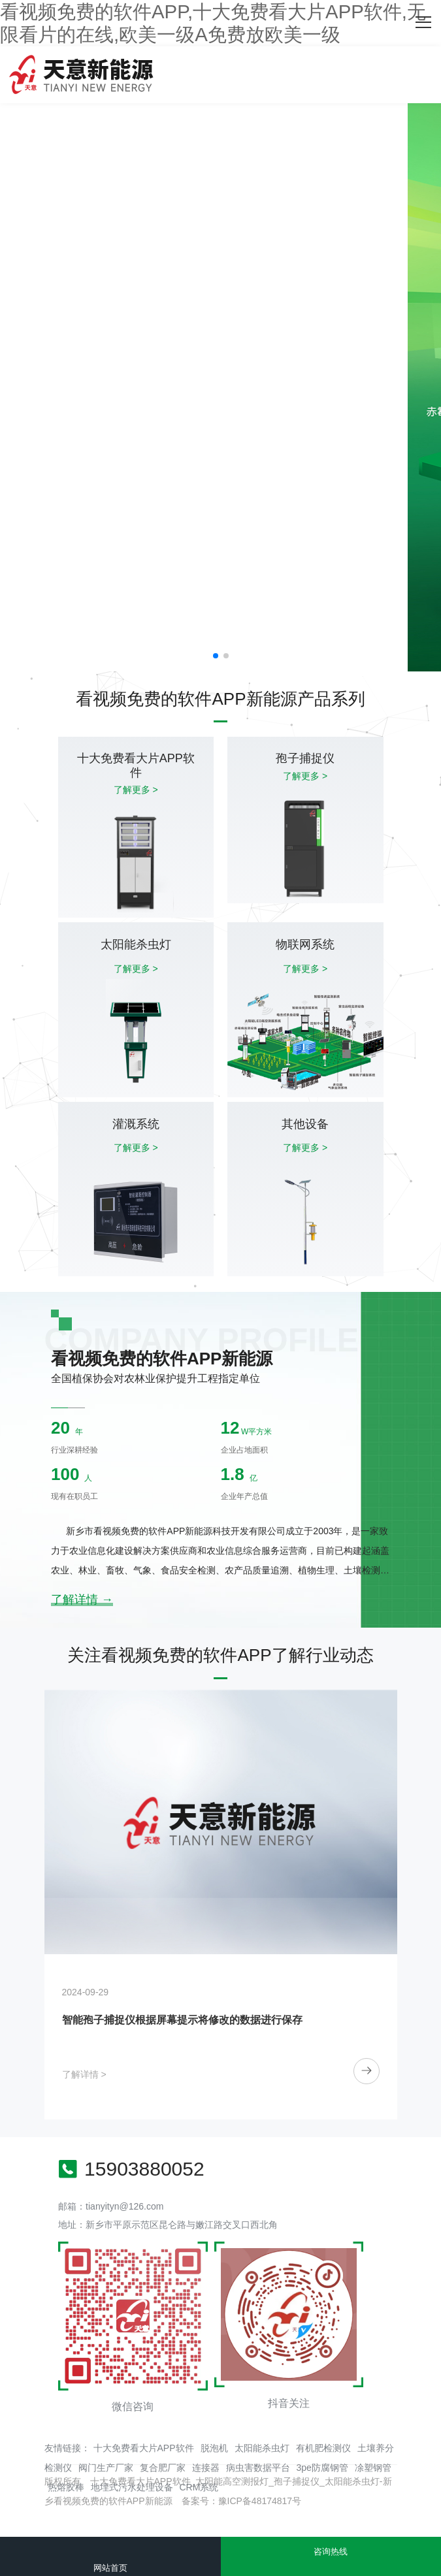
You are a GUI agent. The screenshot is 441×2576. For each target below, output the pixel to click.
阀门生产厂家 (105, 2467)
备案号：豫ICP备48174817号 (242, 2501)
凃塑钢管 (373, 2467)
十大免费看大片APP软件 (143, 2448)
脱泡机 (214, 2448)
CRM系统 (199, 2487)
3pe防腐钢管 (322, 2467)
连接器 (206, 2467)
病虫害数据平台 (258, 2467)
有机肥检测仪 (323, 2448)
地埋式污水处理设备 (132, 2487)
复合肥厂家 (163, 2467)
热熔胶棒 (66, 2487)
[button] (215, 655)
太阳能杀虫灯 (262, 2448)
